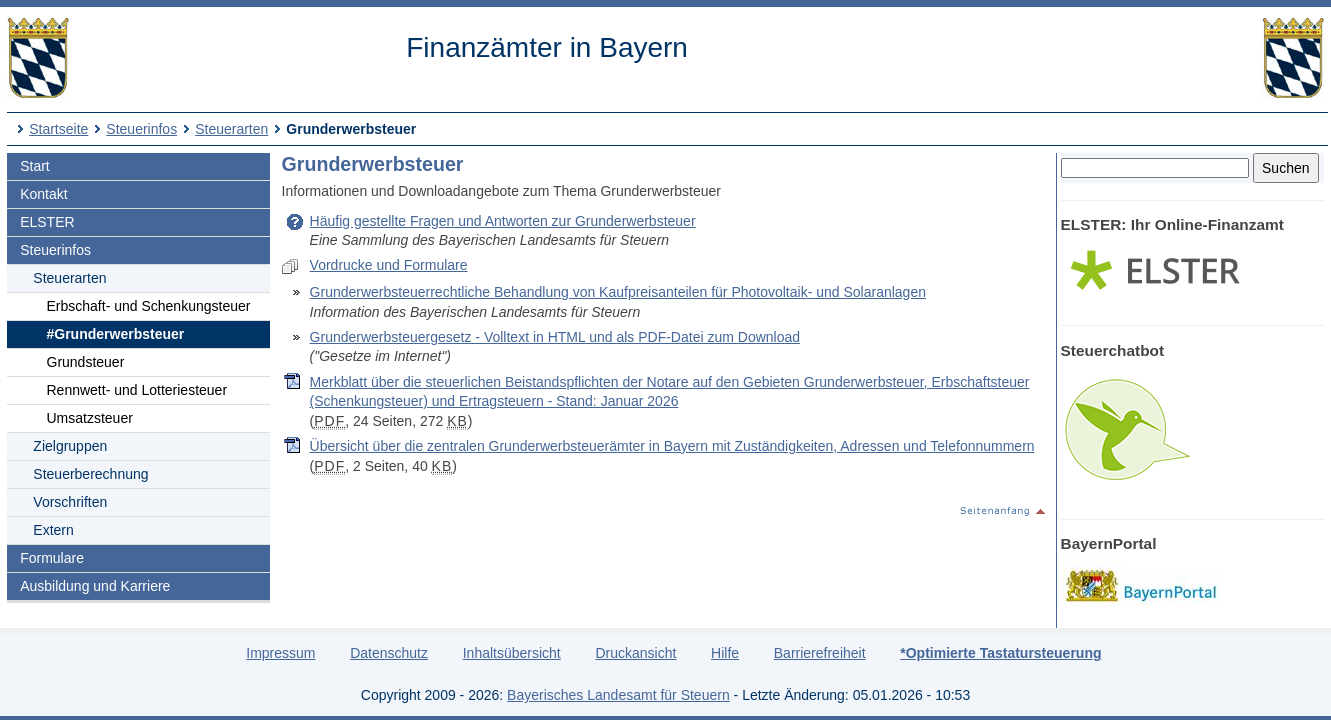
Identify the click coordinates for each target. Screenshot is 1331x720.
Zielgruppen (70, 446)
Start (35, 166)
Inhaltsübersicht (512, 653)
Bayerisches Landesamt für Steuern (618, 695)
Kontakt (43, 194)
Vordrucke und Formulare (389, 265)
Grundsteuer (86, 362)
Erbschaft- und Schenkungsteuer (149, 306)
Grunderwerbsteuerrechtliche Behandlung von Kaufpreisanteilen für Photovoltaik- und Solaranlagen (618, 292)
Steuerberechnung (90, 474)
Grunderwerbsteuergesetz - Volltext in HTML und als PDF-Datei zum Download (555, 337)
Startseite (58, 129)
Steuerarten (231, 129)
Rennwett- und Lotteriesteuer (137, 390)
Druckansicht (635, 653)
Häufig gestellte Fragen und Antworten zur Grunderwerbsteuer (503, 221)
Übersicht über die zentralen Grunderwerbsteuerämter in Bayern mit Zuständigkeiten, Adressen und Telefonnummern (672, 446)
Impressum (280, 653)
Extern (53, 530)
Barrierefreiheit (820, 653)
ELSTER (47, 222)
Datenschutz (389, 653)
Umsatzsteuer (90, 418)
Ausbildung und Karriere (95, 586)
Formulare (52, 558)
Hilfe (725, 653)
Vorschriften (70, 502)
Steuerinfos (141, 129)
